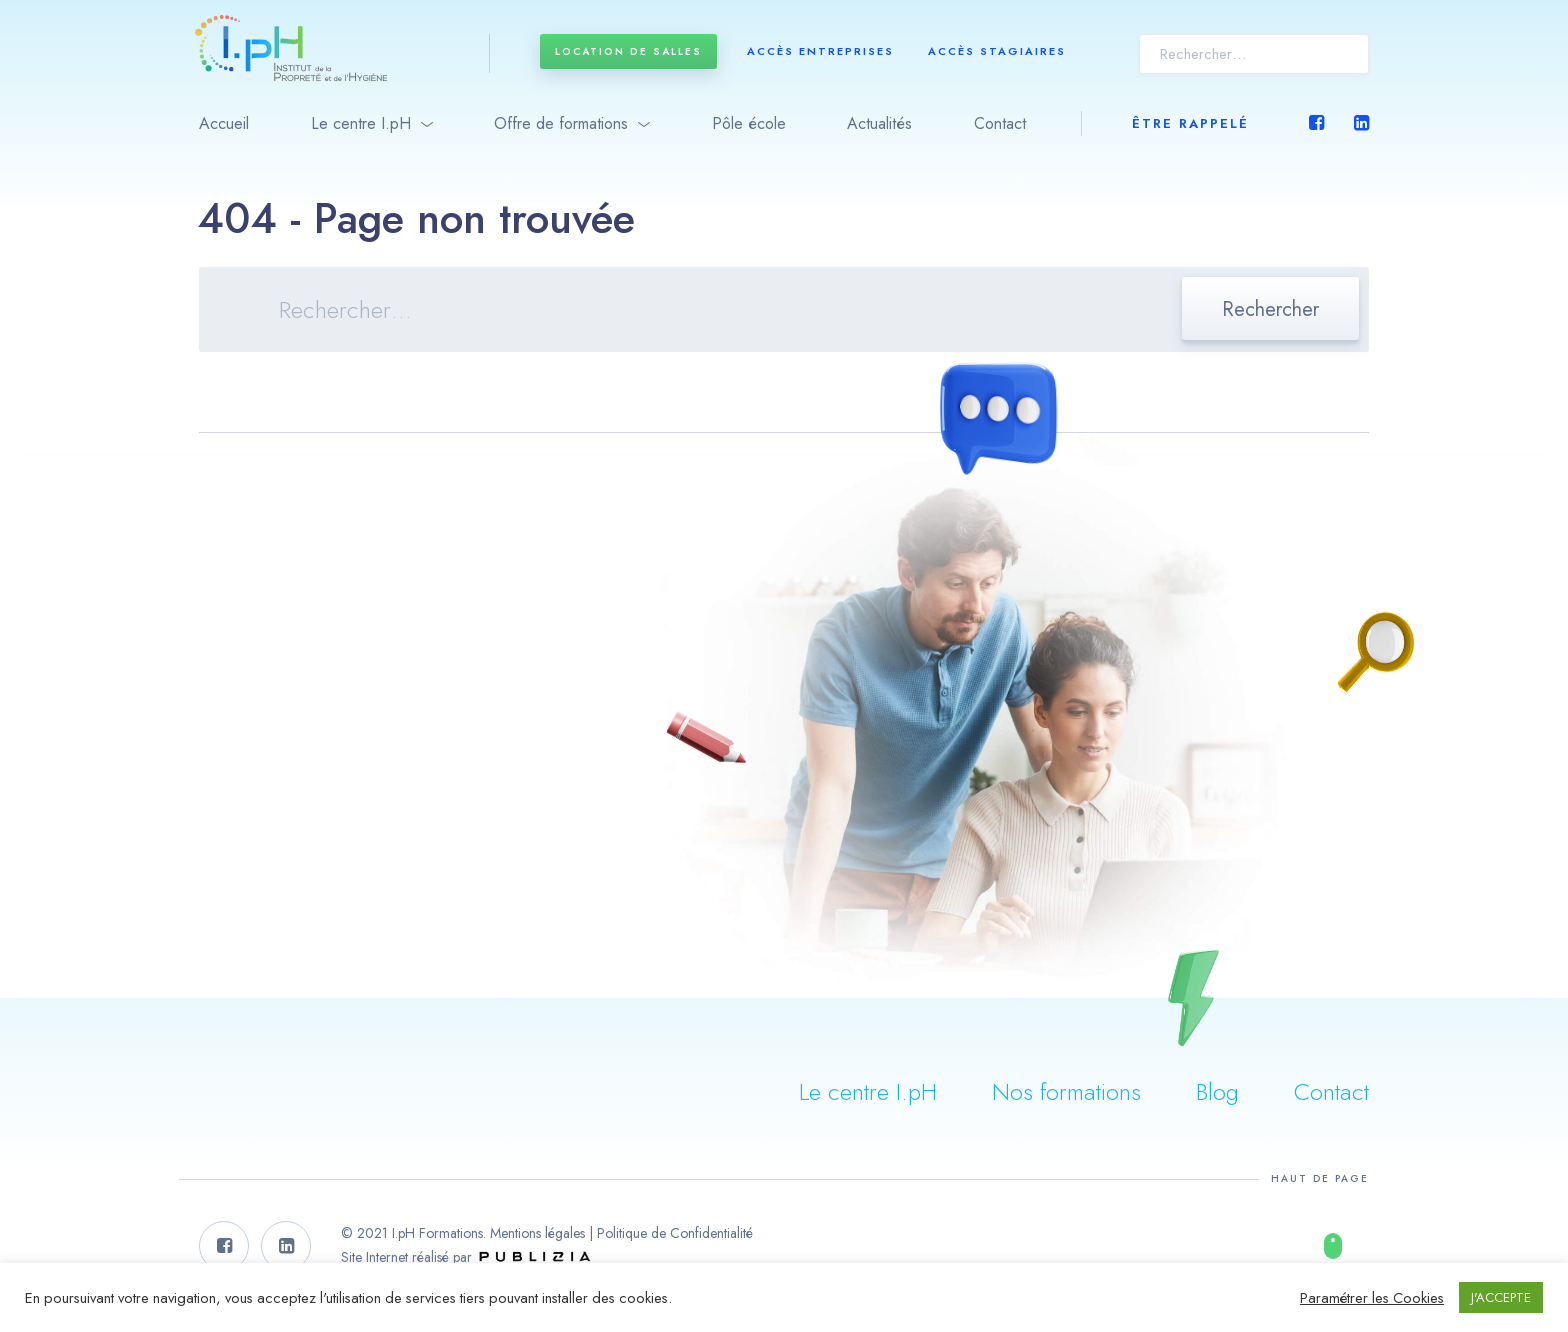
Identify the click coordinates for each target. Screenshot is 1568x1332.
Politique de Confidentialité (675, 1233)
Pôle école (749, 123)
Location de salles (628, 51)
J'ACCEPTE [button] (1501, 1297)
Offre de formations (561, 123)
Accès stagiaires (997, 51)
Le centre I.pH (361, 123)
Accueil (224, 123)
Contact (1000, 123)
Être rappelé (1190, 123)
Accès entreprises (820, 51)
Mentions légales (537, 1233)
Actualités (879, 123)
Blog (1217, 1091)
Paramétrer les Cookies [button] (1372, 1298)
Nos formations (1066, 1091)
